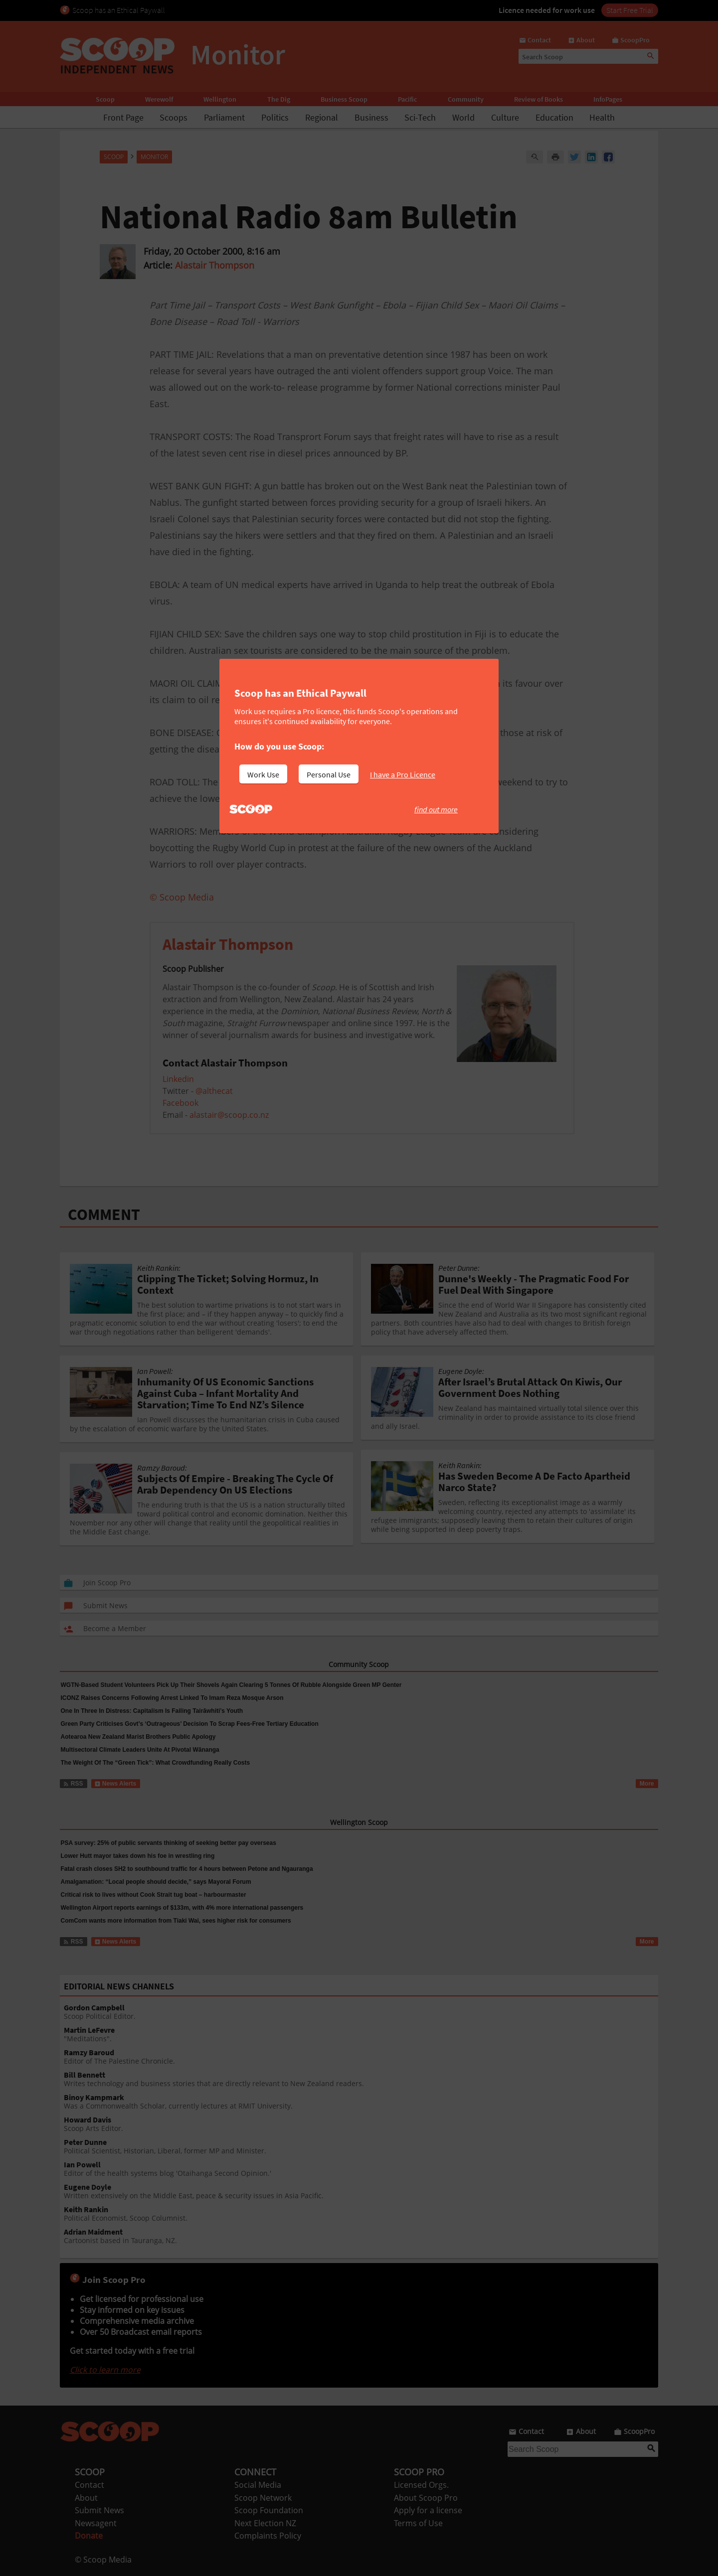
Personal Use (329, 774)
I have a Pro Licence (402, 774)
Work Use (263, 774)
